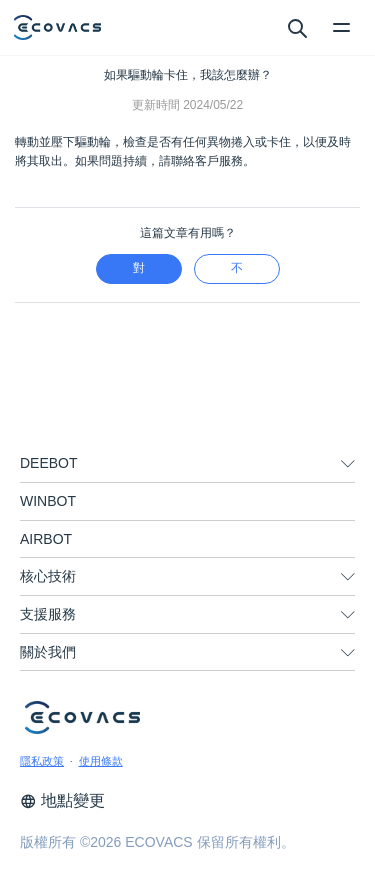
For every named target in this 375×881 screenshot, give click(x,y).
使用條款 (101, 761)
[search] (296, 27)
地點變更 (62, 800)
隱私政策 (42, 761)
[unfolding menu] (348, 464)
